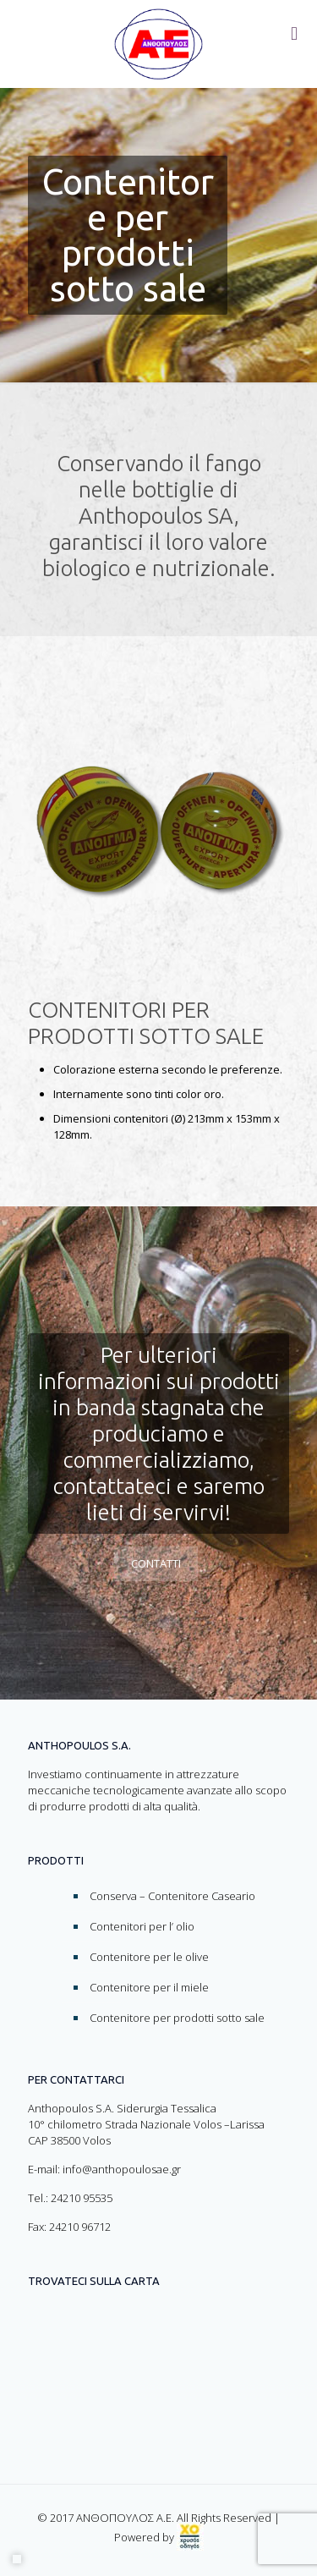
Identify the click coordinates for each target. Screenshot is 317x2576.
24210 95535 (81, 2197)
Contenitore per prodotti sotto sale (177, 2017)
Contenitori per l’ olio (142, 1926)
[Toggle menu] (294, 33)
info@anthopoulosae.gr (122, 2169)
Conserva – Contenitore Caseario (172, 1895)
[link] (190, 2537)
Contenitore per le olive (149, 1956)
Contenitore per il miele (149, 1987)
